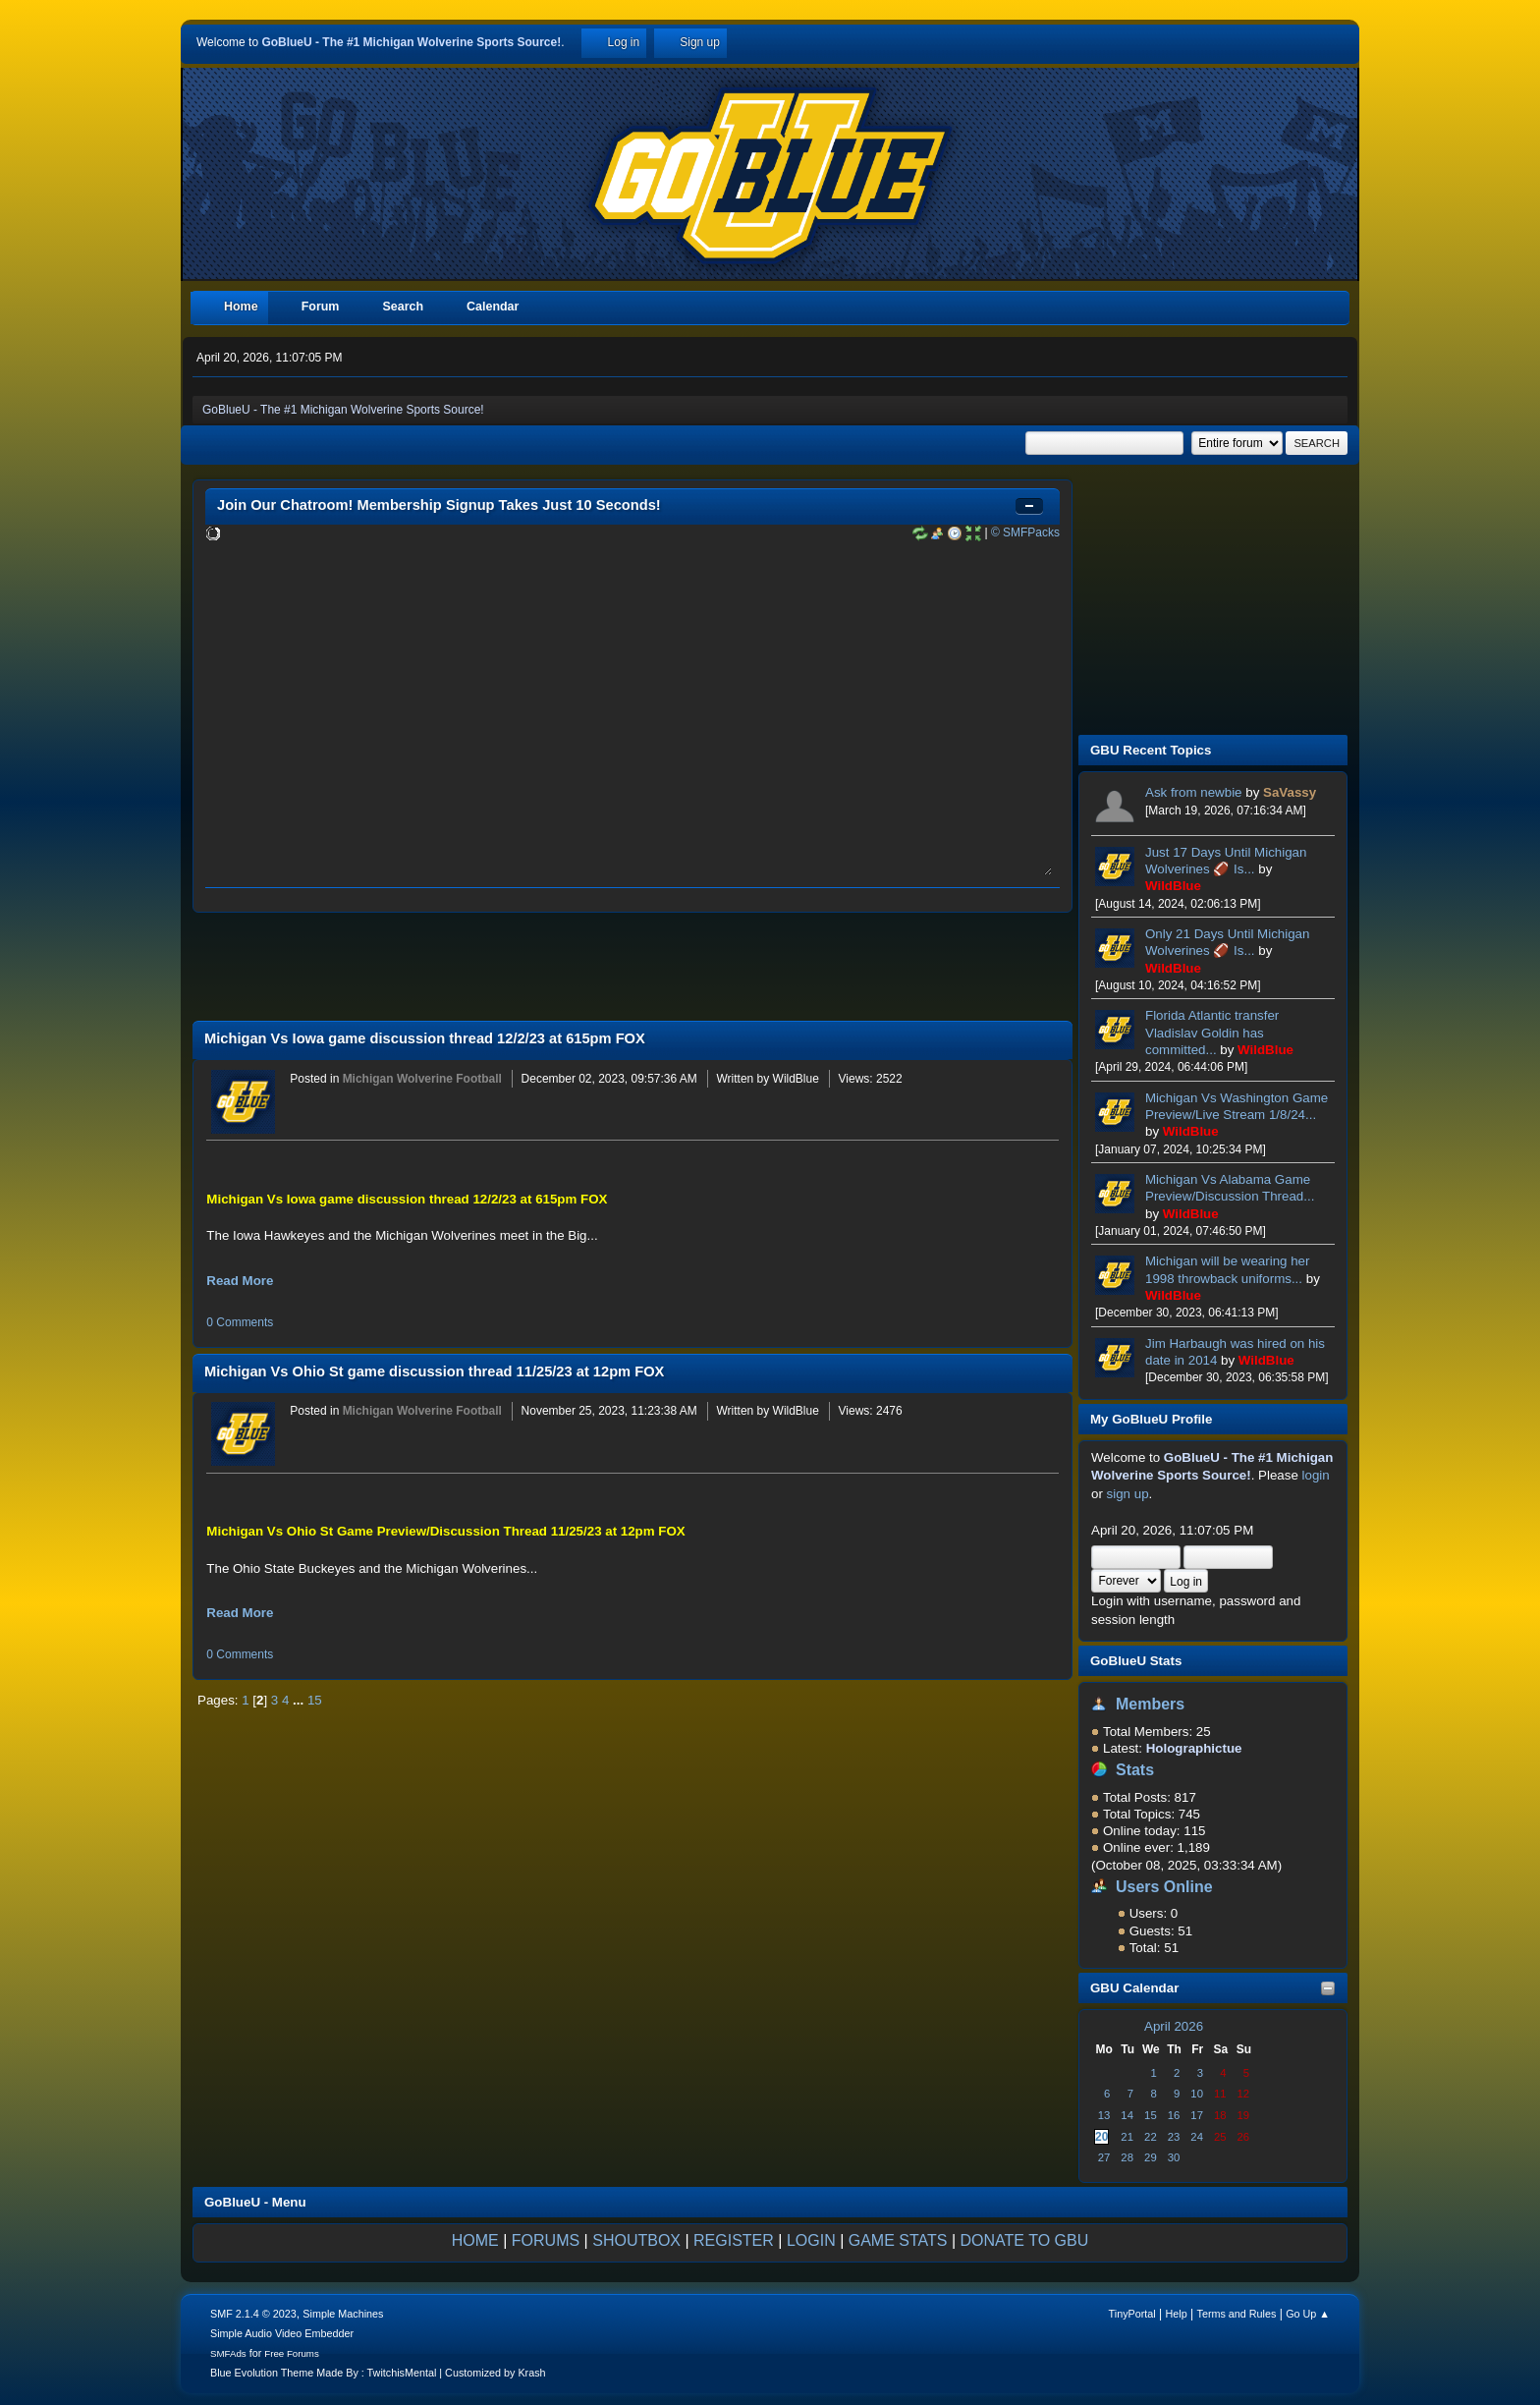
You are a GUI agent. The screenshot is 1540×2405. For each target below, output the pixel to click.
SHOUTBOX (636, 2240)
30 (1174, 2157)
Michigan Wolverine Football (422, 1079)
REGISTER (733, 2240)
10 (1196, 2093)
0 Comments (239, 1322)
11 (1220, 2093)
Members (1150, 1704)
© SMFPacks (1025, 532)
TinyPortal (1132, 2314)
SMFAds (228, 2353)
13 (1104, 2115)
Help (1176, 2314)
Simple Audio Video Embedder (282, 2333)
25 (1220, 2137)
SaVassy (1289, 792)
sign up (1128, 1493)
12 (1244, 2093)
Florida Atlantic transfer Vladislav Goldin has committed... (1212, 1032)
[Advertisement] (1229, 600)
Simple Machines (342, 2314)
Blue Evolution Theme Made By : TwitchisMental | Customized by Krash (378, 2372)
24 (1196, 2137)
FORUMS (545, 2240)
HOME (475, 2240)
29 (1150, 2157)
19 (1244, 2115)
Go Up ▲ (1308, 2314)
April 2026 (1173, 2026)
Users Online (1164, 1886)
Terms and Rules (1237, 2314)
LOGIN (811, 2240)
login (1316, 1475)
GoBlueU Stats (1136, 1660)
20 (1101, 2137)
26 (1244, 2137)
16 (1174, 2115)
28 (1127, 2157)
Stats (1135, 1770)
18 (1220, 2115)
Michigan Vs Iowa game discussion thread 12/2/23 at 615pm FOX (424, 1038)
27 (1104, 2157)
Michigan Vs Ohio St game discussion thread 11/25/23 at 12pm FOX (434, 1371)
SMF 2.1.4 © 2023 (253, 2314)
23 (1174, 2137)
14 (1127, 2115)
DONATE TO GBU (1025, 2240)
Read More (239, 1280)
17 (1196, 2115)
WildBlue (1173, 885)
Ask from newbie (1193, 792)
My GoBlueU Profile (1151, 1419)
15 (1150, 2115)
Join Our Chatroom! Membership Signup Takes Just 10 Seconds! (439, 505)
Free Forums (291, 2353)
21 (1127, 2137)
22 (1150, 2137)
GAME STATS (898, 2240)
